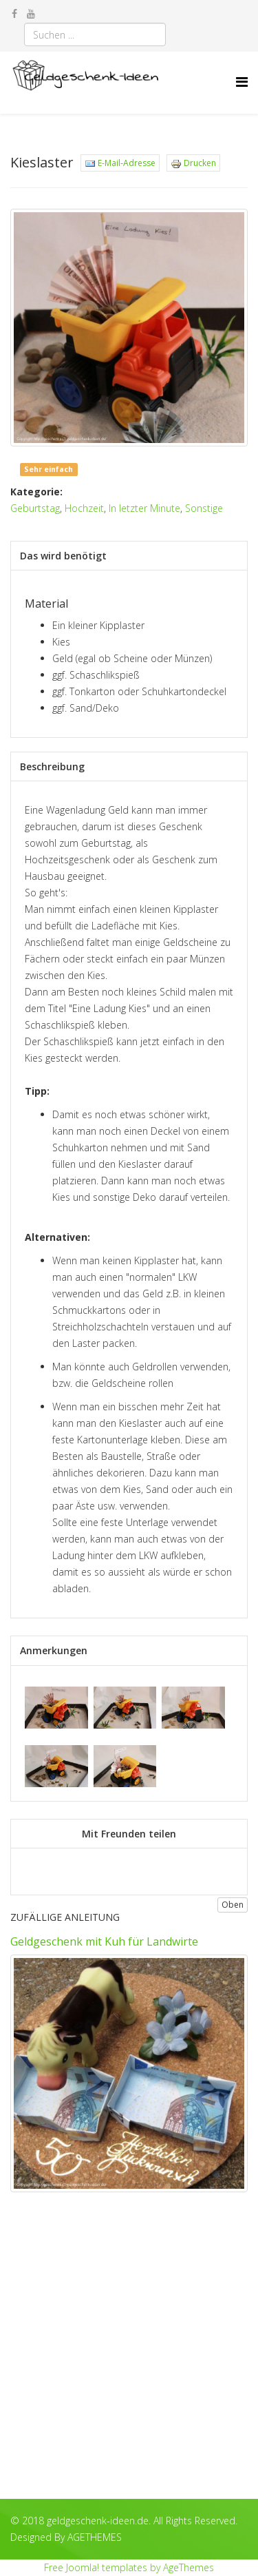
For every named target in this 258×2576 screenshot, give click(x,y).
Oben (233, 1904)
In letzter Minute (144, 508)
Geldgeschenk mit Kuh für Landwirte (104, 1941)
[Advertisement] (129, 2356)
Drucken (193, 163)
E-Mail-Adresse (120, 163)
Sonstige (204, 508)
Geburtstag (35, 508)
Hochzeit (84, 508)
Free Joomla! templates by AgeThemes (129, 2567)
